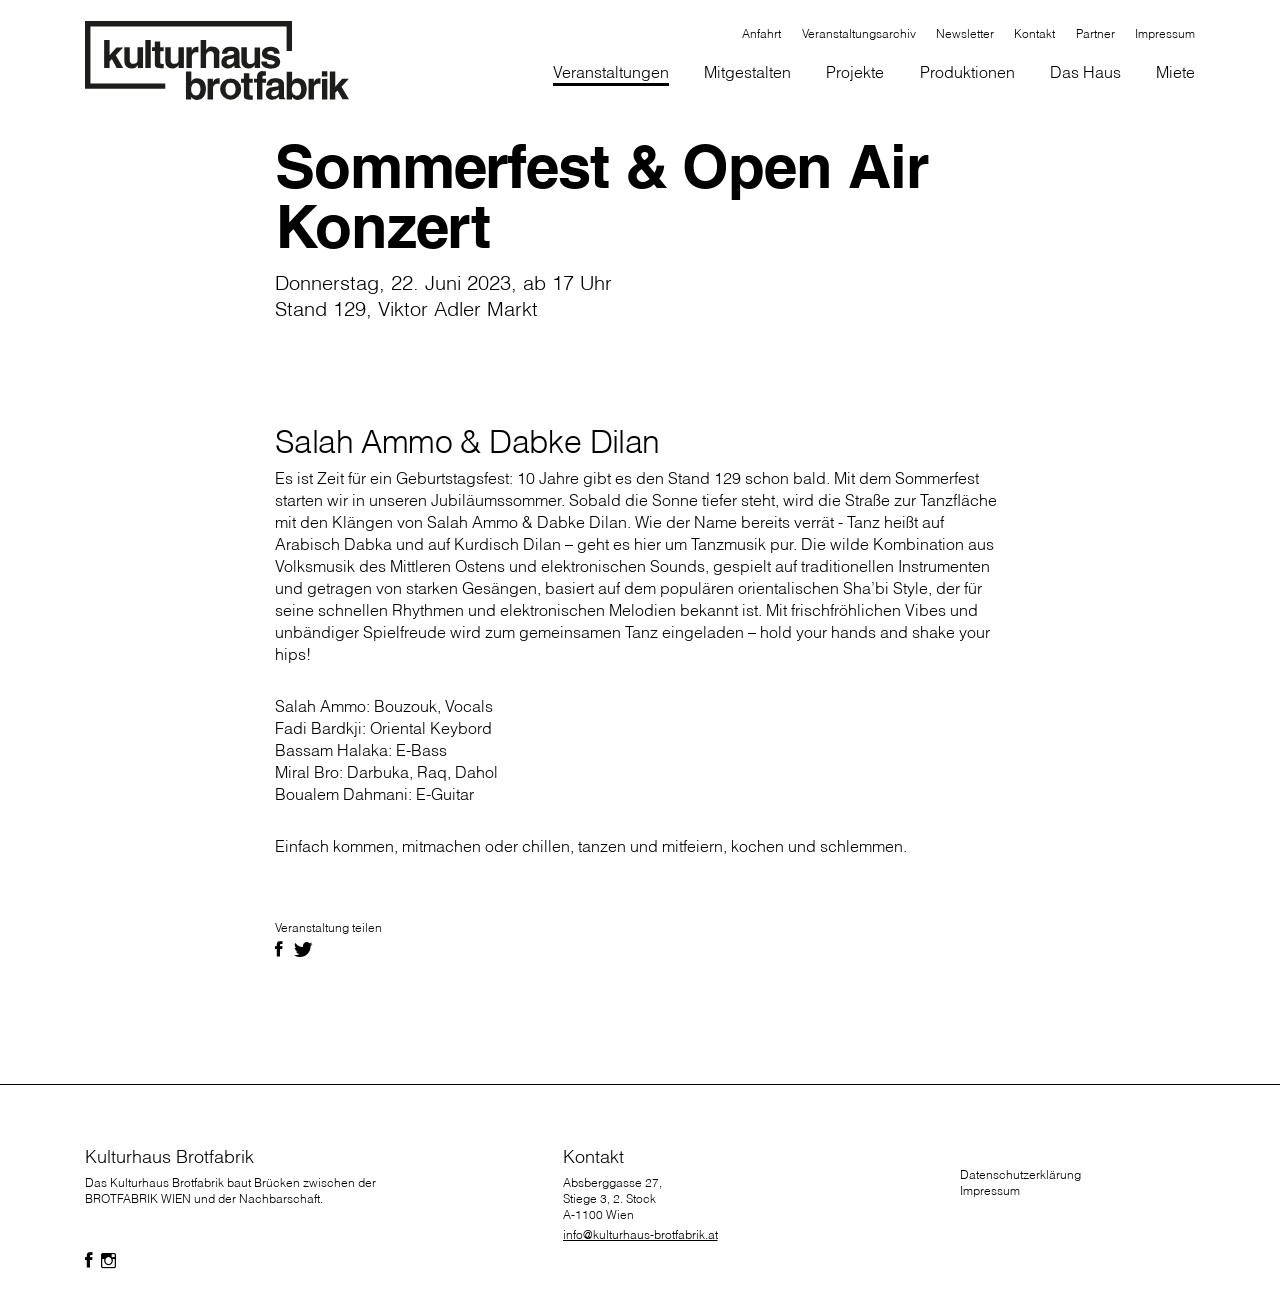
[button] (748, 73)
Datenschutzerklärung (1020, 1174)
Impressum (990, 1190)
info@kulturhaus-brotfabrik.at (640, 1234)
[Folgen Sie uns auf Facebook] (89, 1261)
